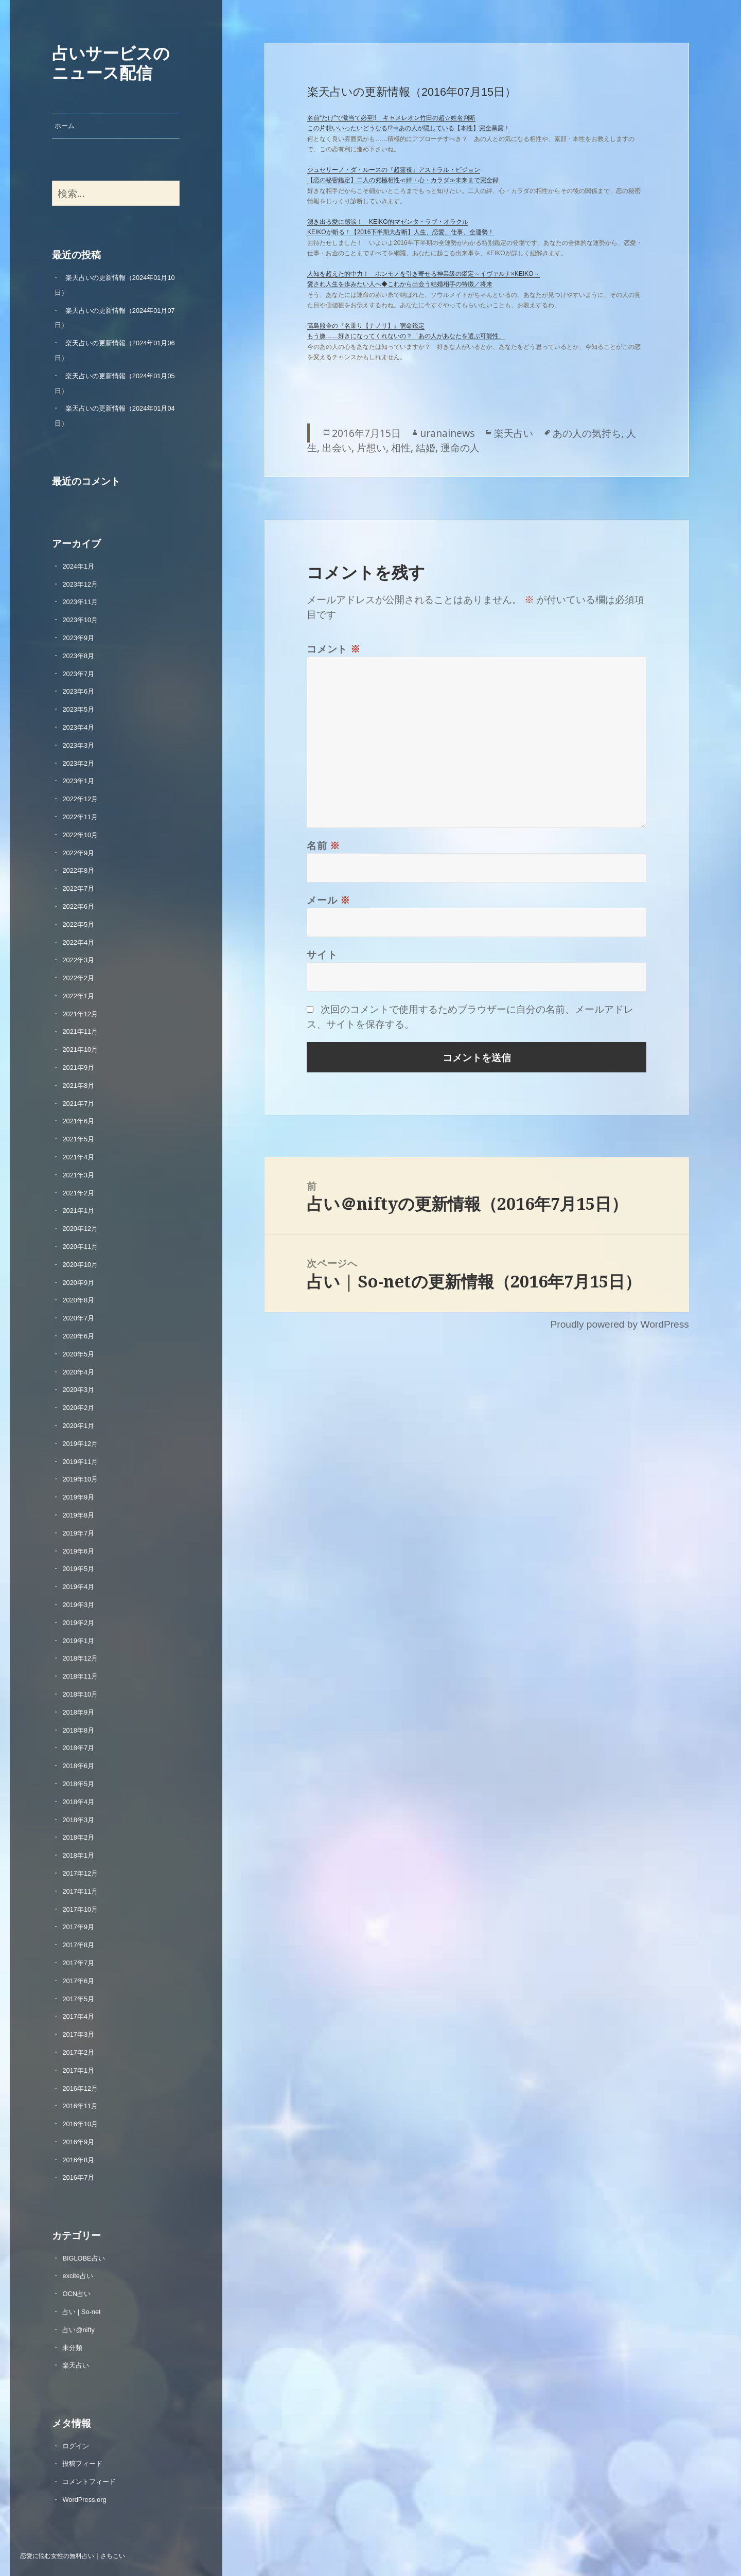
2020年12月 (80, 1228)
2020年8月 (78, 1300)
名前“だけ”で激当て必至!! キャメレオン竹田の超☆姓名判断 (391, 117)
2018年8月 (78, 1730)
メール (328, 900)
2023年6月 (78, 691)
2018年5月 (78, 1784)
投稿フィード (82, 2463)
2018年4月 (78, 1802)
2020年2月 (78, 1407)
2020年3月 (78, 1389)
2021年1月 (78, 1210)
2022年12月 (80, 799)
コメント (334, 649)
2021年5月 (78, 1139)
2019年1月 (78, 1641)
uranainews (447, 433)
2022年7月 (78, 888)
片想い (371, 447)
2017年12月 (80, 1873)
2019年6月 (78, 1551)
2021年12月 (80, 1014)
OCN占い (76, 2294)
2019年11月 (80, 1462)
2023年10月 (80, 620)
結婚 (425, 447)
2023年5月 (78, 709)
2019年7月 (78, 1533)
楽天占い (75, 2365)
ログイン (75, 2446)
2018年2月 (78, 1837)
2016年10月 (80, 2124)
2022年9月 (78, 853)
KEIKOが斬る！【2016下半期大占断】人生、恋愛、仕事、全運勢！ (400, 232)
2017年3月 (78, 2034)
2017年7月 (78, 1963)
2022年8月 (78, 870)
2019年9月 (78, 1497)
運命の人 (460, 447)
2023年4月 (78, 727)
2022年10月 (80, 835)
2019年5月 (78, 1569)
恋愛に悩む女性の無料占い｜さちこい (72, 2555)
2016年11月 (80, 2106)
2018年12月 (80, 1658)
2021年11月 (80, 1031)
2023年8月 (78, 656)
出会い (336, 447)
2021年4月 (78, 1157)
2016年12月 (80, 2088)
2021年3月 (78, 1175)
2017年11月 (80, 1891)
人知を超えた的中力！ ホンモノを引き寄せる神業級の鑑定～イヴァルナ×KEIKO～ (423, 273)
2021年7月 (78, 1103)
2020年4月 (78, 1372)
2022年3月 (78, 960)
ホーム (65, 126)
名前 (323, 845)
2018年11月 (80, 1676)
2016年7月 (78, 2177)
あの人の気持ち (587, 433)
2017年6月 (78, 1981)
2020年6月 (78, 1336)
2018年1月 (78, 1855)
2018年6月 (78, 1766)
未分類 (72, 2348)
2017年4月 (78, 2016)
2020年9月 (78, 1282)
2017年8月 (78, 1945)
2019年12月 (80, 1444)
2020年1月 (78, 1426)
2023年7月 (78, 674)
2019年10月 (80, 1479)
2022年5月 (78, 924)
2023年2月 (78, 763)
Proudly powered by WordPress (619, 1324)
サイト (322, 954)
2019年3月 (78, 1605)
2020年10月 (80, 1264)
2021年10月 (80, 1049)
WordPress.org (84, 2499)
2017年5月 (78, 1999)
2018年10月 (80, 1694)
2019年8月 (78, 1515)
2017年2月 (78, 2052)
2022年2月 (78, 978)
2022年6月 (78, 906)
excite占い (77, 2276)
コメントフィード (89, 2481)
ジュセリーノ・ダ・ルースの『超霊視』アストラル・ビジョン (393, 169)
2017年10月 (80, 1909)
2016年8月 (78, 2160)
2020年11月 (80, 1246)
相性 (401, 447)
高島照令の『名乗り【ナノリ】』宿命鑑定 (366, 325)
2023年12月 (80, 584)
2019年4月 (78, 1587)
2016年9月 (78, 2142)
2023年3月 (78, 745)
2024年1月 (78, 566)
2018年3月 (78, 1820)
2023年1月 (78, 781)
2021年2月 (78, 1193)
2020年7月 (78, 1318)
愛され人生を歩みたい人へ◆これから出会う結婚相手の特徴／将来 (399, 284)
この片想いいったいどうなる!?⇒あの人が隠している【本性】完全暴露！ (408, 128)
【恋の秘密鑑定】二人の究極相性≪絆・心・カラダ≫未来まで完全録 (403, 180)
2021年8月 (78, 1085)
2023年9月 (78, 638)
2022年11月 (80, 817)
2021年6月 (78, 1121)
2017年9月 (78, 1927)
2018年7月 (78, 1748)
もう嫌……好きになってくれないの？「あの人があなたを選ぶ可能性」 (406, 336)
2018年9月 (78, 1712)
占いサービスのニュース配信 (111, 62)
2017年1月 (78, 2070)
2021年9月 (78, 1067)
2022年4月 (78, 942)
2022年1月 (78, 996)
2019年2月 (78, 1623)
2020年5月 (78, 1354)
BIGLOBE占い (83, 2258)
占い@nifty (78, 2330)
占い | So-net (81, 2312)
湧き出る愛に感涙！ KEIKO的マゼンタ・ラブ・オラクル (387, 221)
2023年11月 (80, 602)
